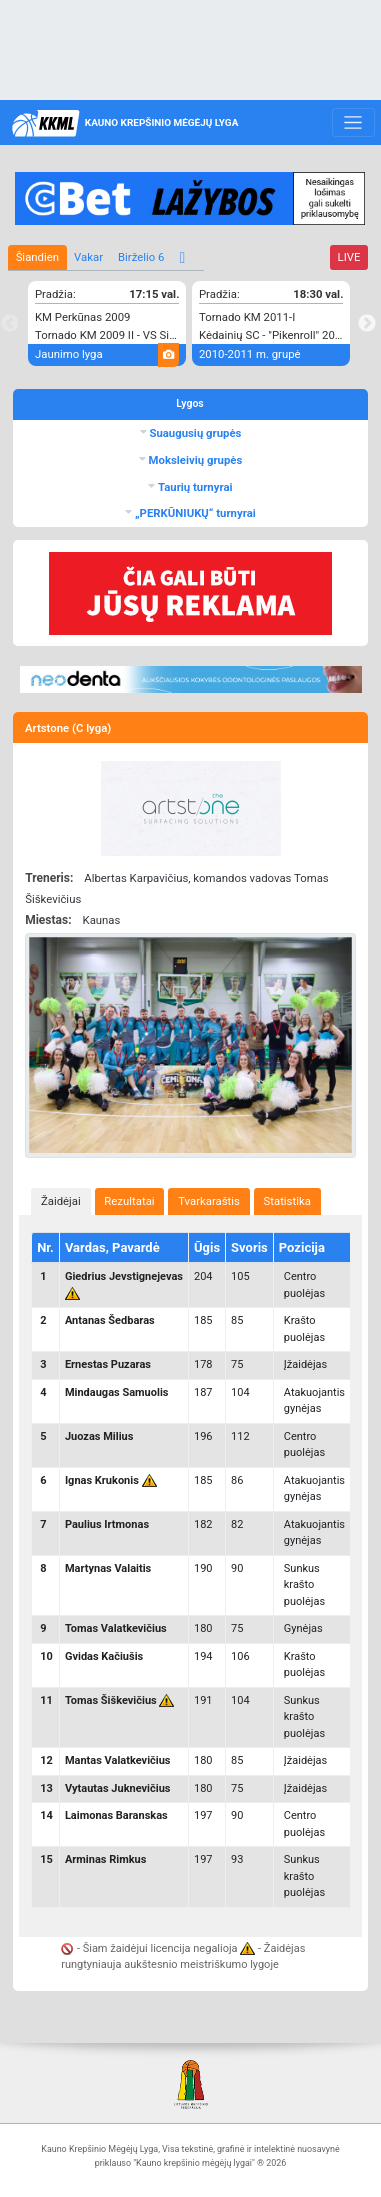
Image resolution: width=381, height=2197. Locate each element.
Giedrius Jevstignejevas (124, 1276)
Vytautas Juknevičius (118, 1788)
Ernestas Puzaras (108, 1364)
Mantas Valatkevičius (118, 1760)
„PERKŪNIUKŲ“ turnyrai (194, 513)
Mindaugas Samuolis (117, 1392)
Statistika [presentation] (287, 1201)
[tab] (60, 1202)
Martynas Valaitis (108, 1568)
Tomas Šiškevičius (111, 1700)
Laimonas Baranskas (116, 1815)
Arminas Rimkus (105, 1859)
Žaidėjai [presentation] (61, 1201)
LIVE (349, 257)
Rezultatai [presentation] (129, 1201)
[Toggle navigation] (353, 123)
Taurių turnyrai (193, 487)
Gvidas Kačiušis (104, 1656)
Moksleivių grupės (194, 460)
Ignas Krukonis (102, 1480)
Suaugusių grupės (194, 433)
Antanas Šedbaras (110, 1320)
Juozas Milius (99, 1436)
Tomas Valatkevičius (116, 1628)
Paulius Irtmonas (107, 1524)
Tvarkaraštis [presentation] (209, 1201)
